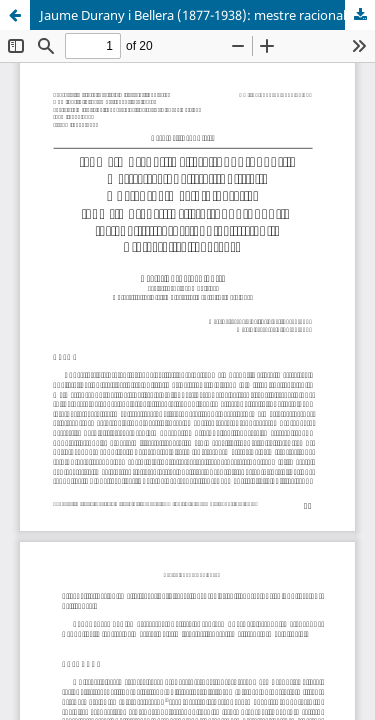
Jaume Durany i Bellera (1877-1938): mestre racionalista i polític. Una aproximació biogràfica (207, 15)
